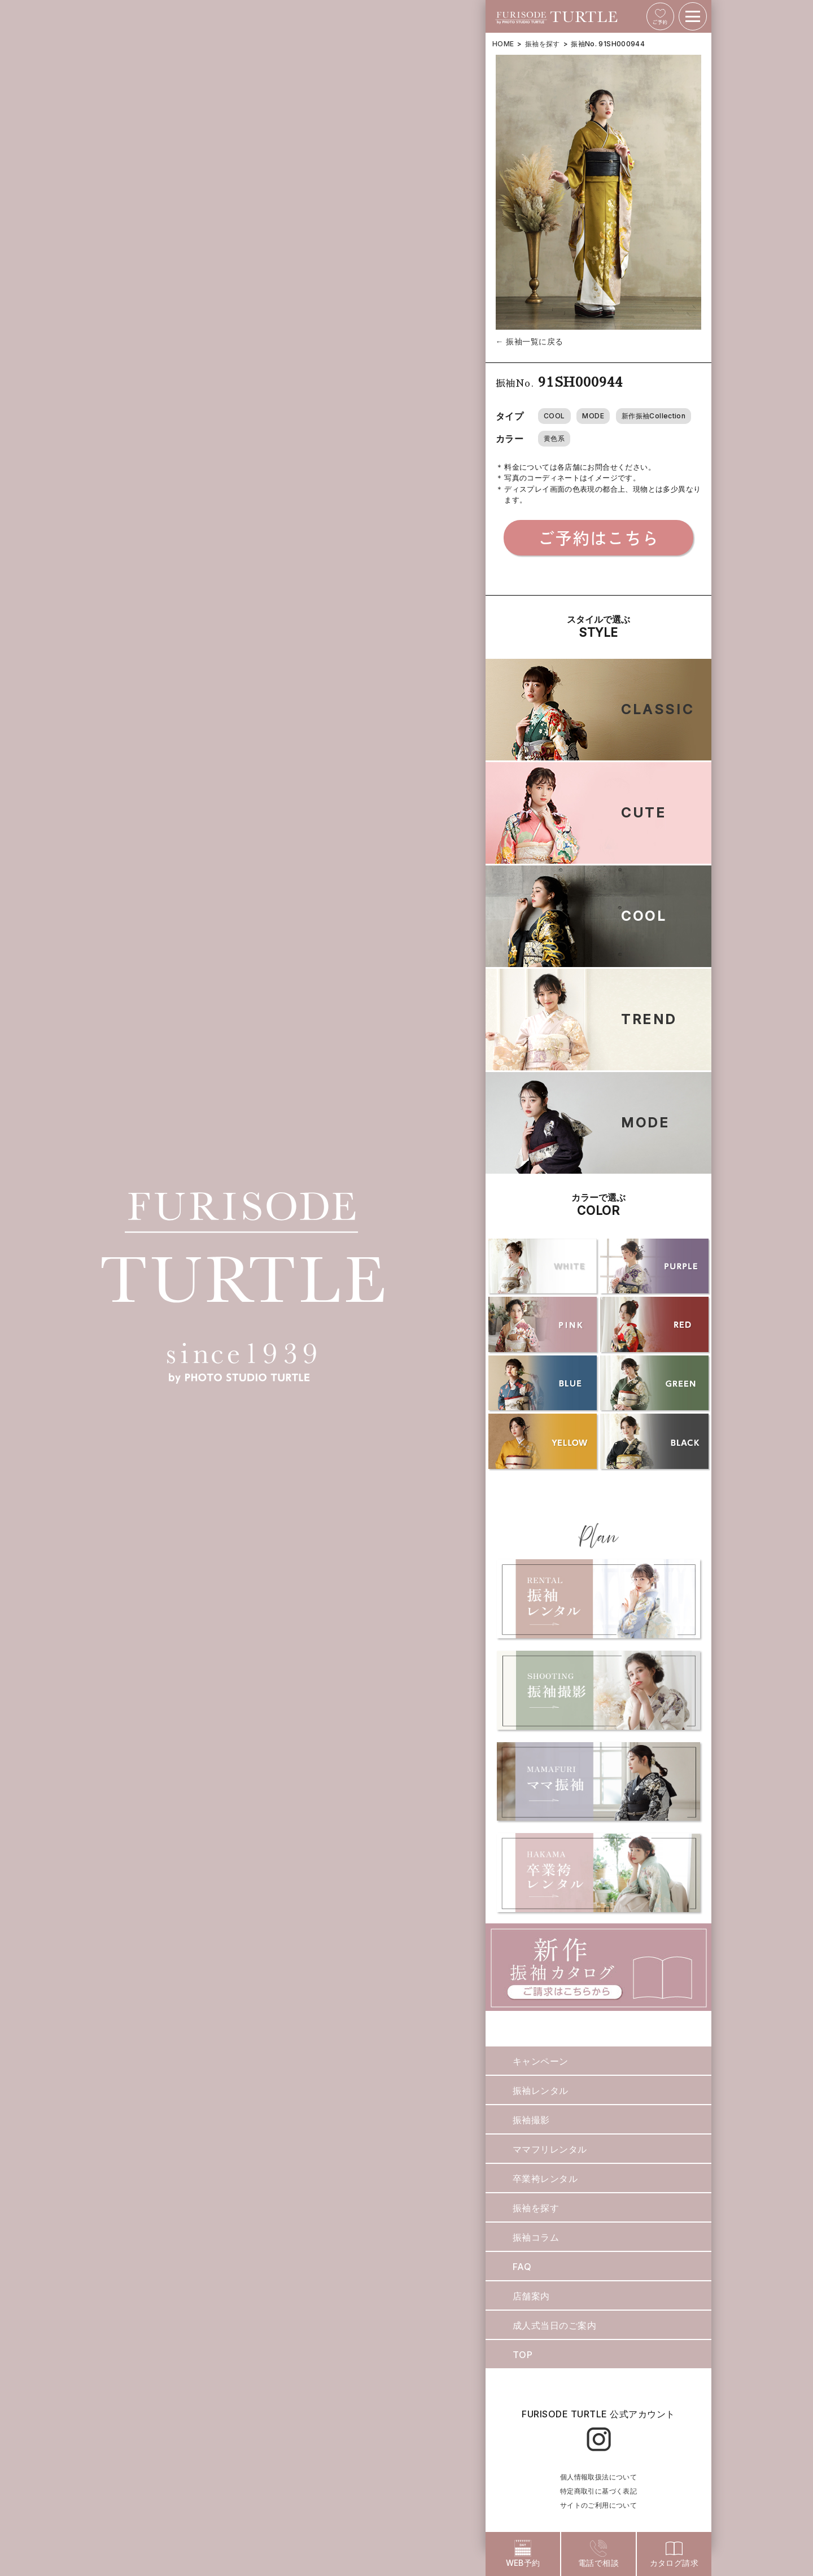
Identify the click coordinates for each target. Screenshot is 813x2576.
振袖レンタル (541, 2090)
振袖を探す (542, 44)
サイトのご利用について (598, 2505)
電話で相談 (598, 2554)
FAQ (522, 2266)
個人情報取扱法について (598, 2477)
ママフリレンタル (550, 2149)
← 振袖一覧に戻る (529, 341)
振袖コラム (536, 2237)
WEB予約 (523, 2554)
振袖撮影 (531, 2119)
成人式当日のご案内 (554, 2325)
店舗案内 (531, 2296)
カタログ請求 (674, 2554)
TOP (522, 2354)
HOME (503, 44)
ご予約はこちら (598, 537)
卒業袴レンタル (545, 2178)
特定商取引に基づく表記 (598, 2491)
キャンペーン (541, 2061)
